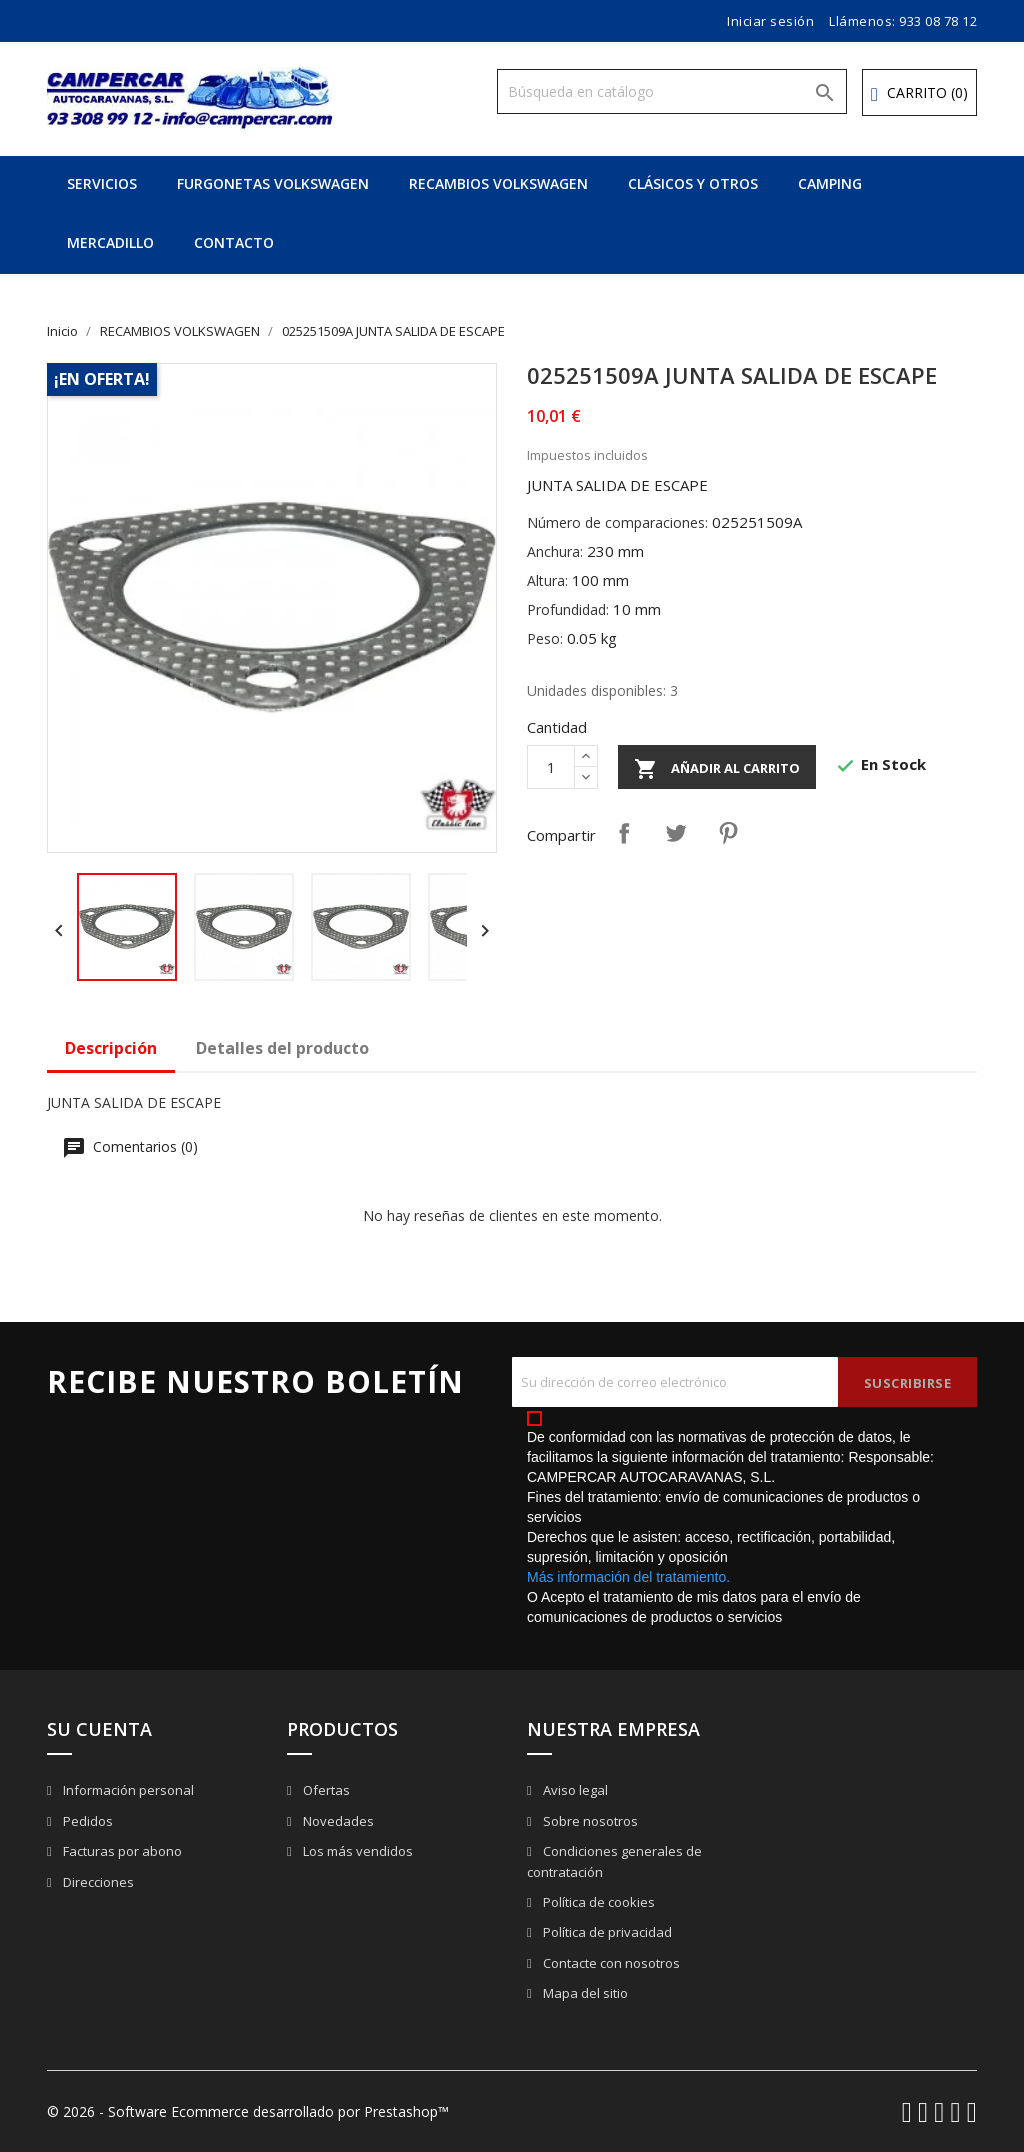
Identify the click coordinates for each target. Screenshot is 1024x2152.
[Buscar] (672, 91)
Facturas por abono (121, 1851)
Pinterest (728, 833)
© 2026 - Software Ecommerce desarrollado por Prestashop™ (248, 2111)
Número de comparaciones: (617, 522)
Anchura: (555, 551)
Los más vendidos (356, 1851)
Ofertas (325, 1790)
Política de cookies (597, 1902)
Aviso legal (574, 1790)
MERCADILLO (110, 242)
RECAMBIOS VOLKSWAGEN (498, 183)
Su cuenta (99, 1729)
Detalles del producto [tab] (282, 1048)
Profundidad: (568, 609)
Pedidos (86, 1821)
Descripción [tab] (111, 1048)
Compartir (624, 833)
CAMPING (830, 183)
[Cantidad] (551, 767)
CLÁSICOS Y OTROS (693, 183)
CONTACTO (234, 242)
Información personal (127, 1790)
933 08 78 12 (938, 21)
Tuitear (676, 833)
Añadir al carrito (717, 769)
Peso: (545, 638)
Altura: (547, 580)
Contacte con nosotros (610, 1963)
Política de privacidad (606, 1932)
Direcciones (97, 1882)
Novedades (337, 1821)
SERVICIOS (102, 183)
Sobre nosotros (589, 1821)
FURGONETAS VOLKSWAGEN (273, 183)
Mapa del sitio (584, 1993)
